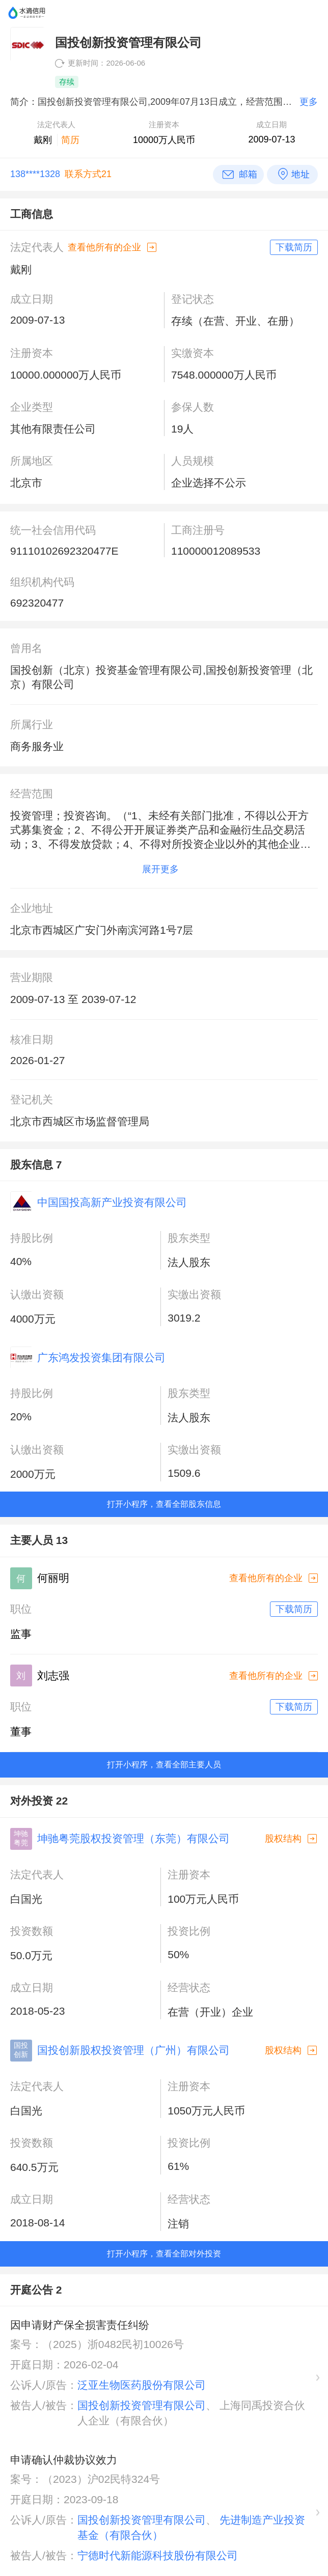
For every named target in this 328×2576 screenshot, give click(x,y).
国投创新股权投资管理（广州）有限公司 (133, 2050)
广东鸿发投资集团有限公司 (101, 1357)
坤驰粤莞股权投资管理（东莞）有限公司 (133, 1838)
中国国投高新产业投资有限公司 (112, 1202)
